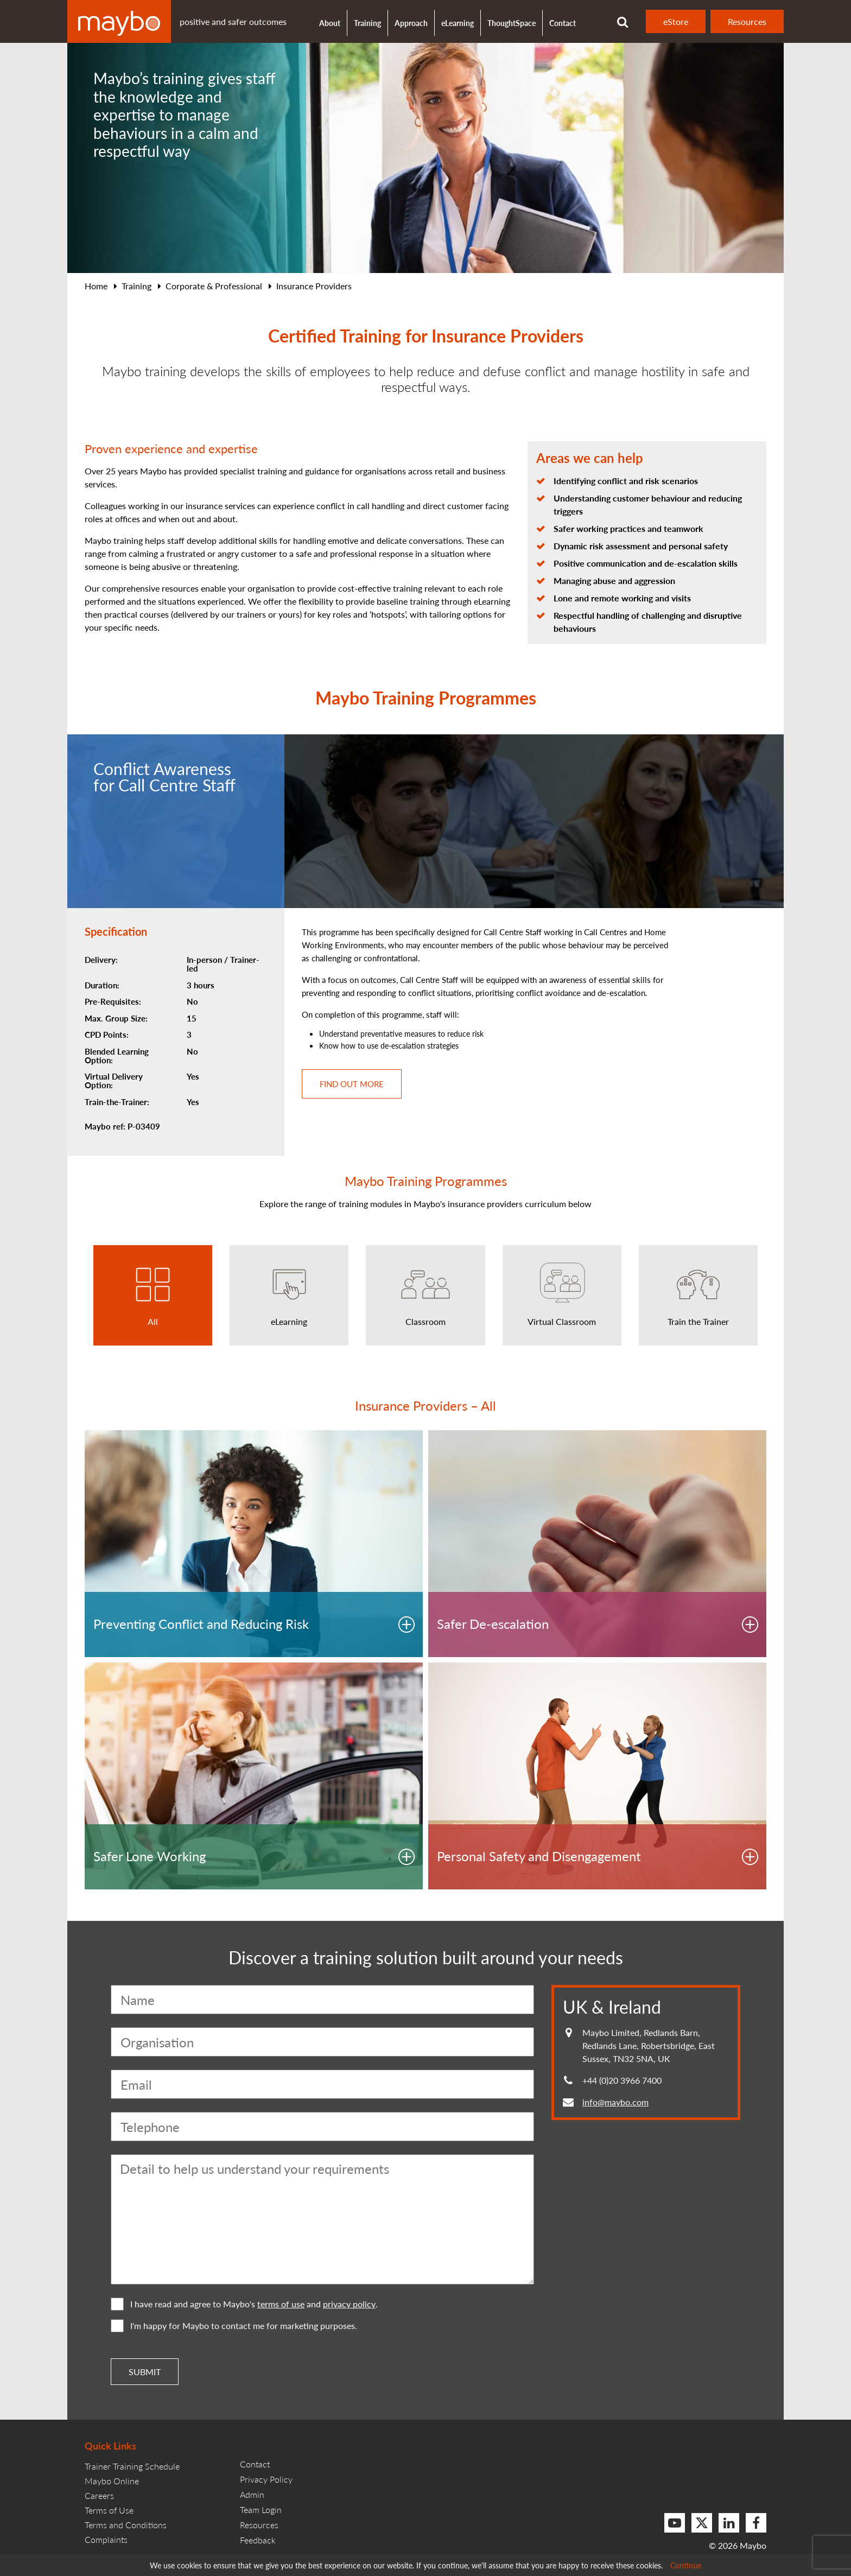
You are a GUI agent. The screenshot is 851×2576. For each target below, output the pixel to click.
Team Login (261, 2509)
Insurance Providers (314, 286)
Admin (252, 2494)
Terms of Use (109, 2510)
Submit (145, 2371)
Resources (747, 21)
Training (136, 286)
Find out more (352, 1083)
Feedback (258, 2540)
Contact (562, 22)
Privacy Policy (266, 2479)
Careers (99, 2495)
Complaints (106, 2539)
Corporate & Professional (214, 286)
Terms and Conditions (126, 2524)
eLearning (457, 22)
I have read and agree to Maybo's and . (244, 2304)
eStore (675, 21)
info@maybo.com (615, 2102)
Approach (411, 22)
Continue (685, 2565)
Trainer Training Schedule (132, 2466)
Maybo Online (112, 2481)
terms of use (280, 2304)
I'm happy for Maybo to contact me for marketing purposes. (234, 2325)
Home (96, 286)
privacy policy (349, 2304)
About (329, 22)
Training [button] (367, 22)
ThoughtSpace (511, 22)
